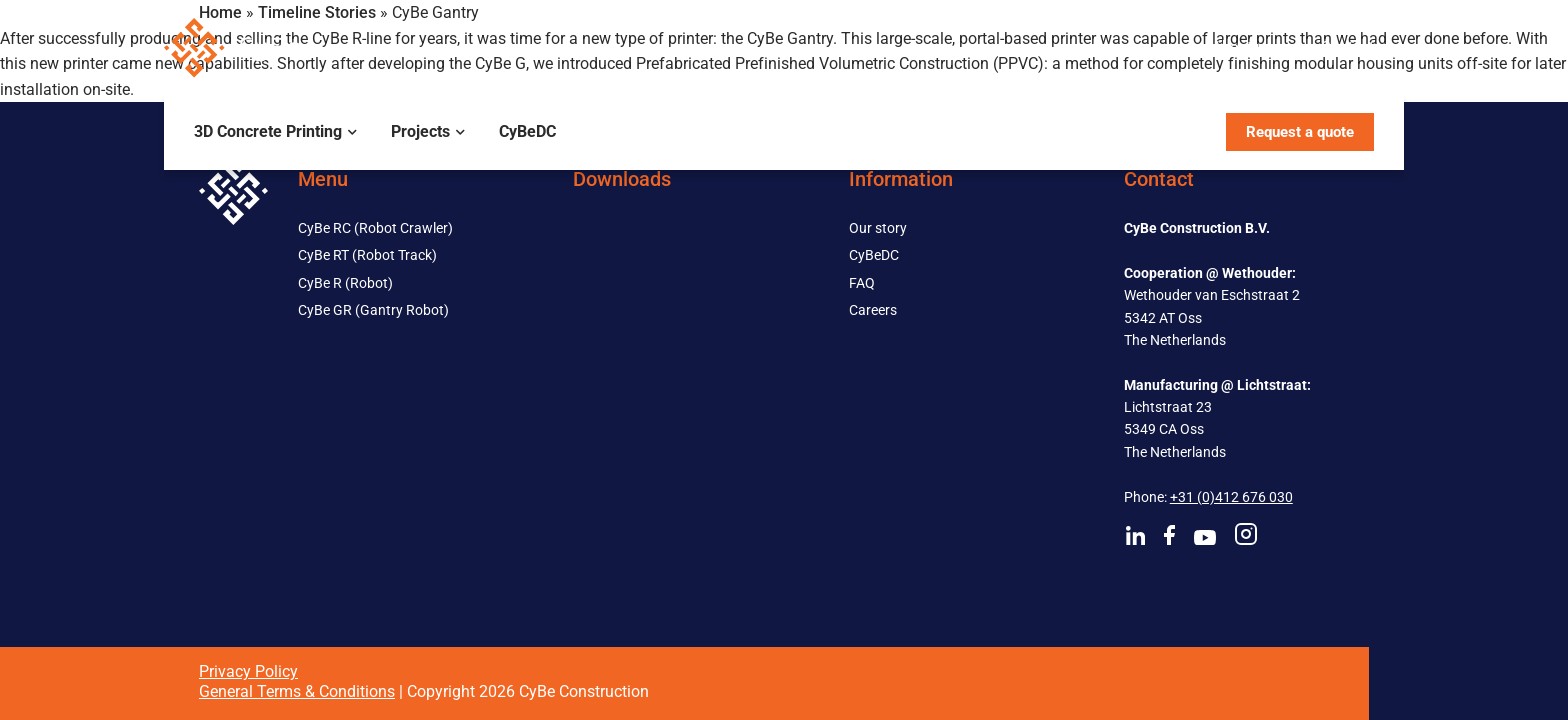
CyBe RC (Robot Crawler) (375, 228)
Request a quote (1300, 132)
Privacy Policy (248, 671)
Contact (1347, 47)
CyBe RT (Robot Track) (367, 255)
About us (1242, 47)
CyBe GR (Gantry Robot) (373, 310)
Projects (420, 131)
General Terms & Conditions (297, 691)
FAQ (862, 283)
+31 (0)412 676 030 (1231, 497)
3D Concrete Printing (268, 131)
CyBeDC (527, 131)
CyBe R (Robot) (345, 283)
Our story (878, 228)
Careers (873, 310)
